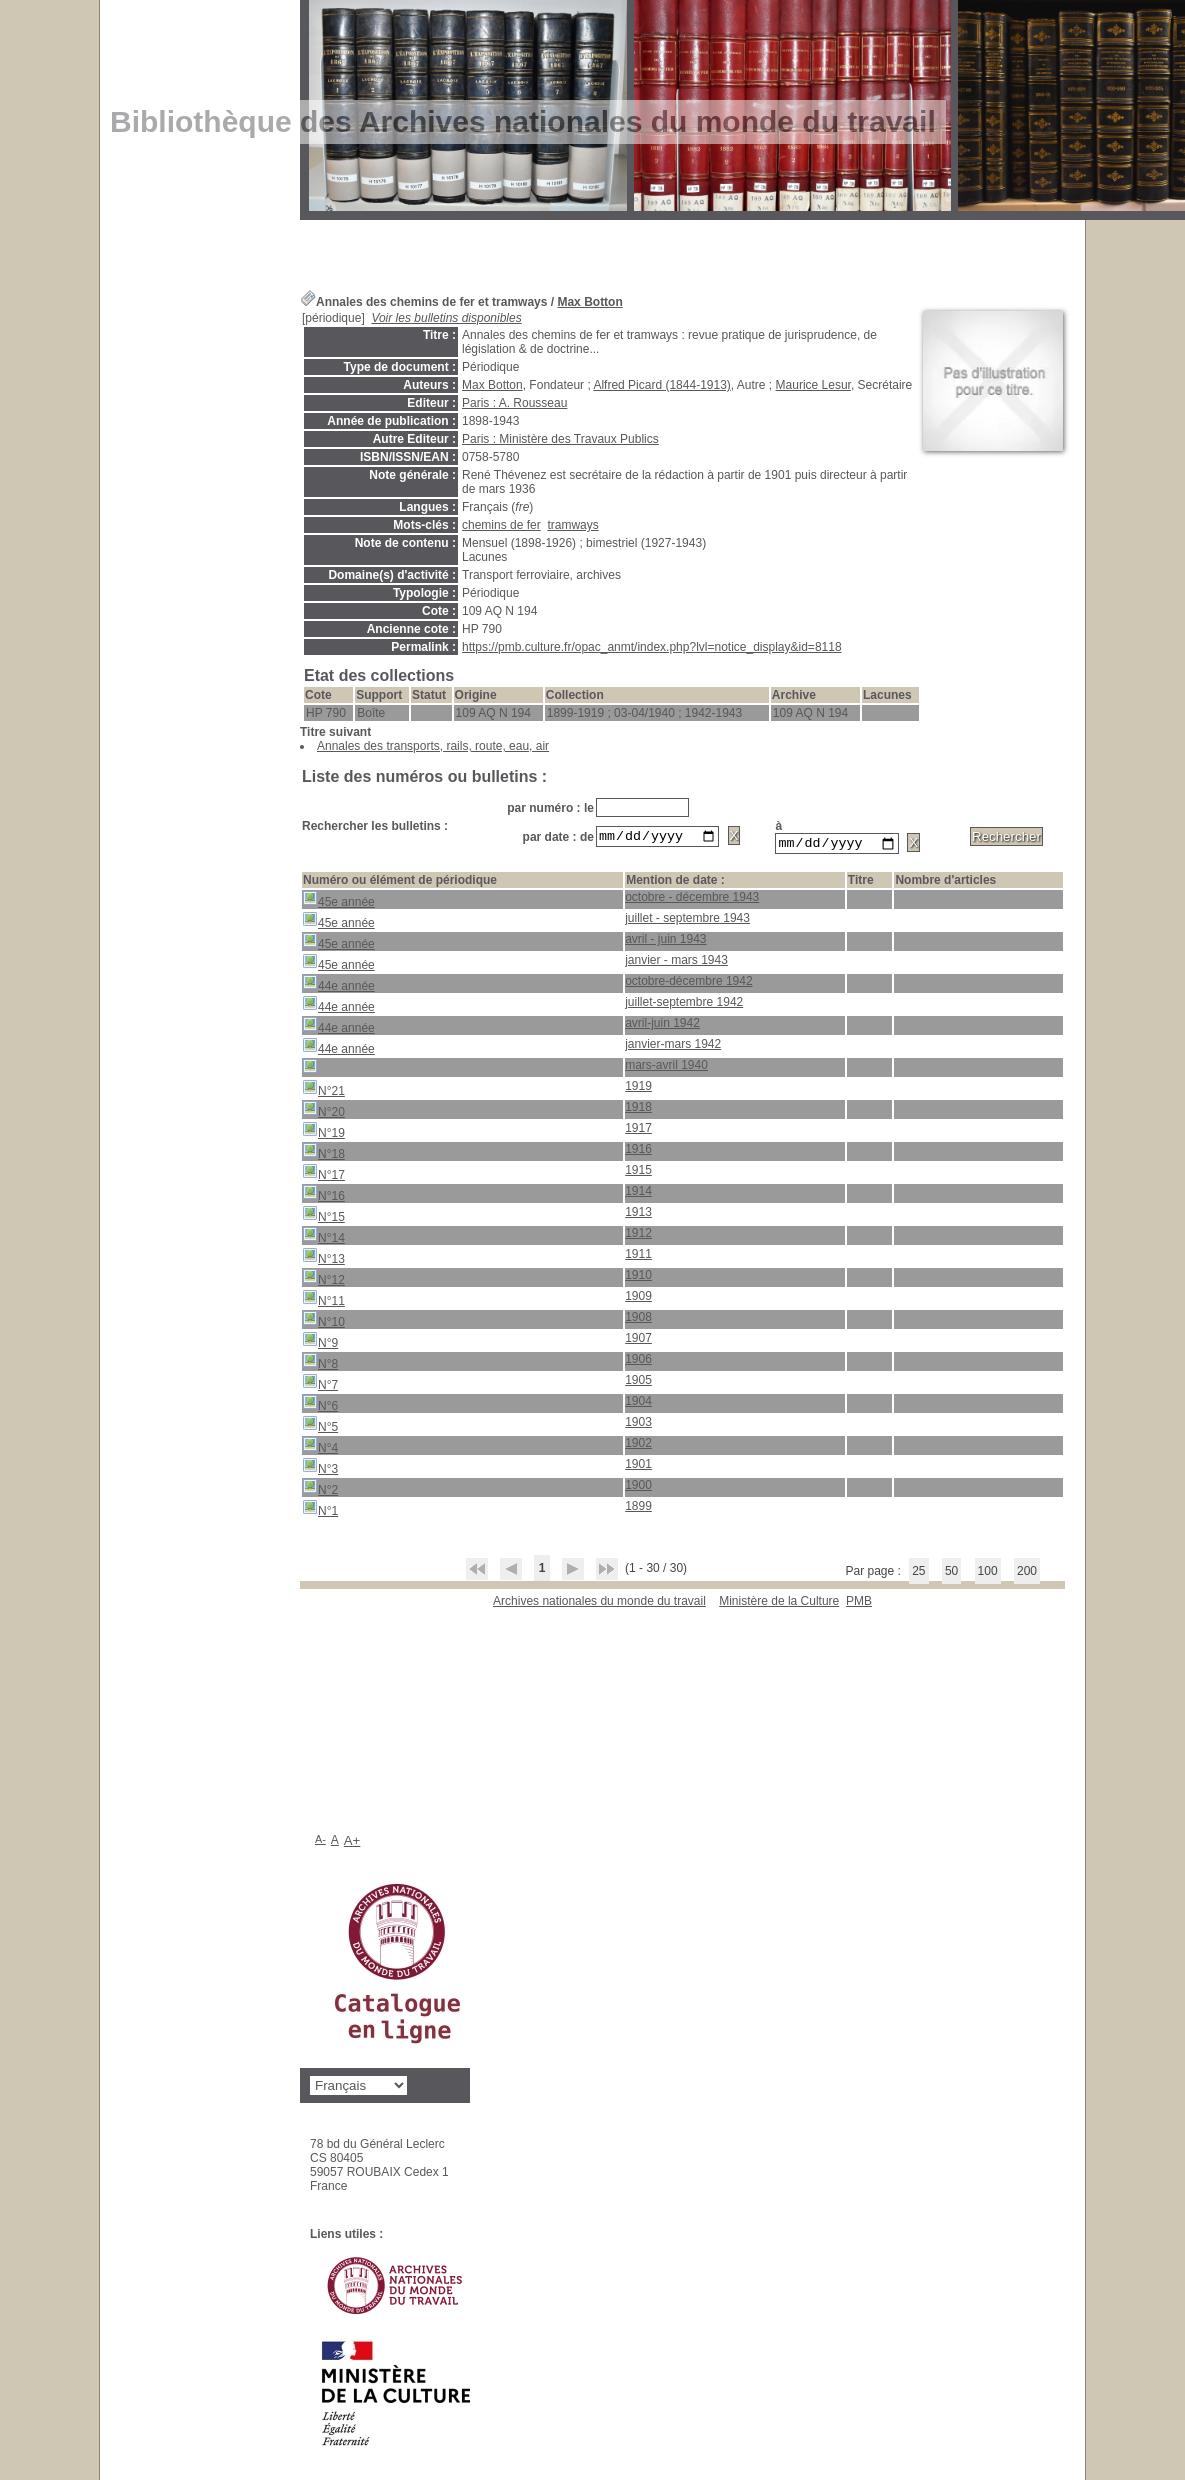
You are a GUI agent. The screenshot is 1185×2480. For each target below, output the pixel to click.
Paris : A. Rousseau (514, 403)
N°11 (323, 1301)
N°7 (320, 1385)
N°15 (323, 1217)
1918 (638, 1110)
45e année (338, 902)
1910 (638, 1278)
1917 (638, 1131)
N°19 (323, 1133)
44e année (338, 986)
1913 (638, 1215)
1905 (638, 1383)
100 (988, 1574)
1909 (638, 1299)
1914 (638, 1194)
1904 (638, 1404)
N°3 (320, 1469)
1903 (638, 1425)
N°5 (320, 1427)
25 (918, 1574)
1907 (638, 1341)
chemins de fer (501, 525)
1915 (638, 1173)
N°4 (320, 1448)
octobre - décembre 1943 (692, 900)
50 (951, 1574)
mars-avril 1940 (666, 1068)
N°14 (323, 1238)
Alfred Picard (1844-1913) (661, 385)
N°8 (320, 1364)
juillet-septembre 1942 (684, 1005)
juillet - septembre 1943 (687, 921)
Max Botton (589, 302)
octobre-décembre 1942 (688, 984)
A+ (352, 1843)
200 (1027, 1574)
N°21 (323, 1091)
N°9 (320, 1343)
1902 (638, 1446)
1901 (638, 1467)
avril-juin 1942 (662, 1026)
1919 (638, 1089)
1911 (638, 1257)
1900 (638, 1488)
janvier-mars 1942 (673, 1047)
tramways (572, 525)
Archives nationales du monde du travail (599, 1604)
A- (320, 1842)
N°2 (320, 1490)
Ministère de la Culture (779, 1604)
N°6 (320, 1406)
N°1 (320, 1511)
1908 (638, 1320)
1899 (638, 1509)
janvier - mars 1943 (676, 963)
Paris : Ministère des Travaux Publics (560, 439)
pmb (859, 1604)
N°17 (323, 1175)
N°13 (323, 1259)
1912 (638, 1236)
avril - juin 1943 (665, 942)
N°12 (323, 1280)
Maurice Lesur (813, 385)
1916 (638, 1152)
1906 (638, 1362)
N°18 (323, 1154)
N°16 (323, 1196)
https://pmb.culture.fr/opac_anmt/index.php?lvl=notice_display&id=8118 (652, 647)
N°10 (323, 1322)
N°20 (323, 1112)
